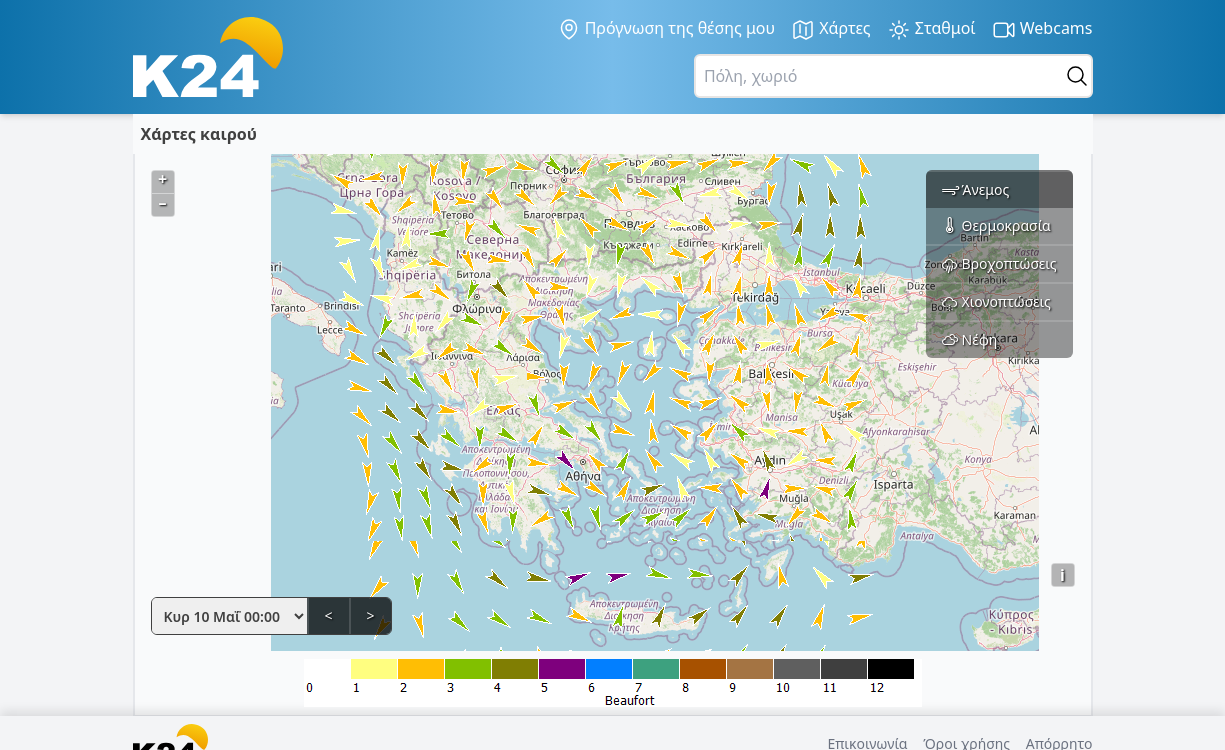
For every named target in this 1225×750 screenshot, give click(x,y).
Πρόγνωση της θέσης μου (666, 29)
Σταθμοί (931, 29)
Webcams (1042, 29)
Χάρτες (831, 29)
